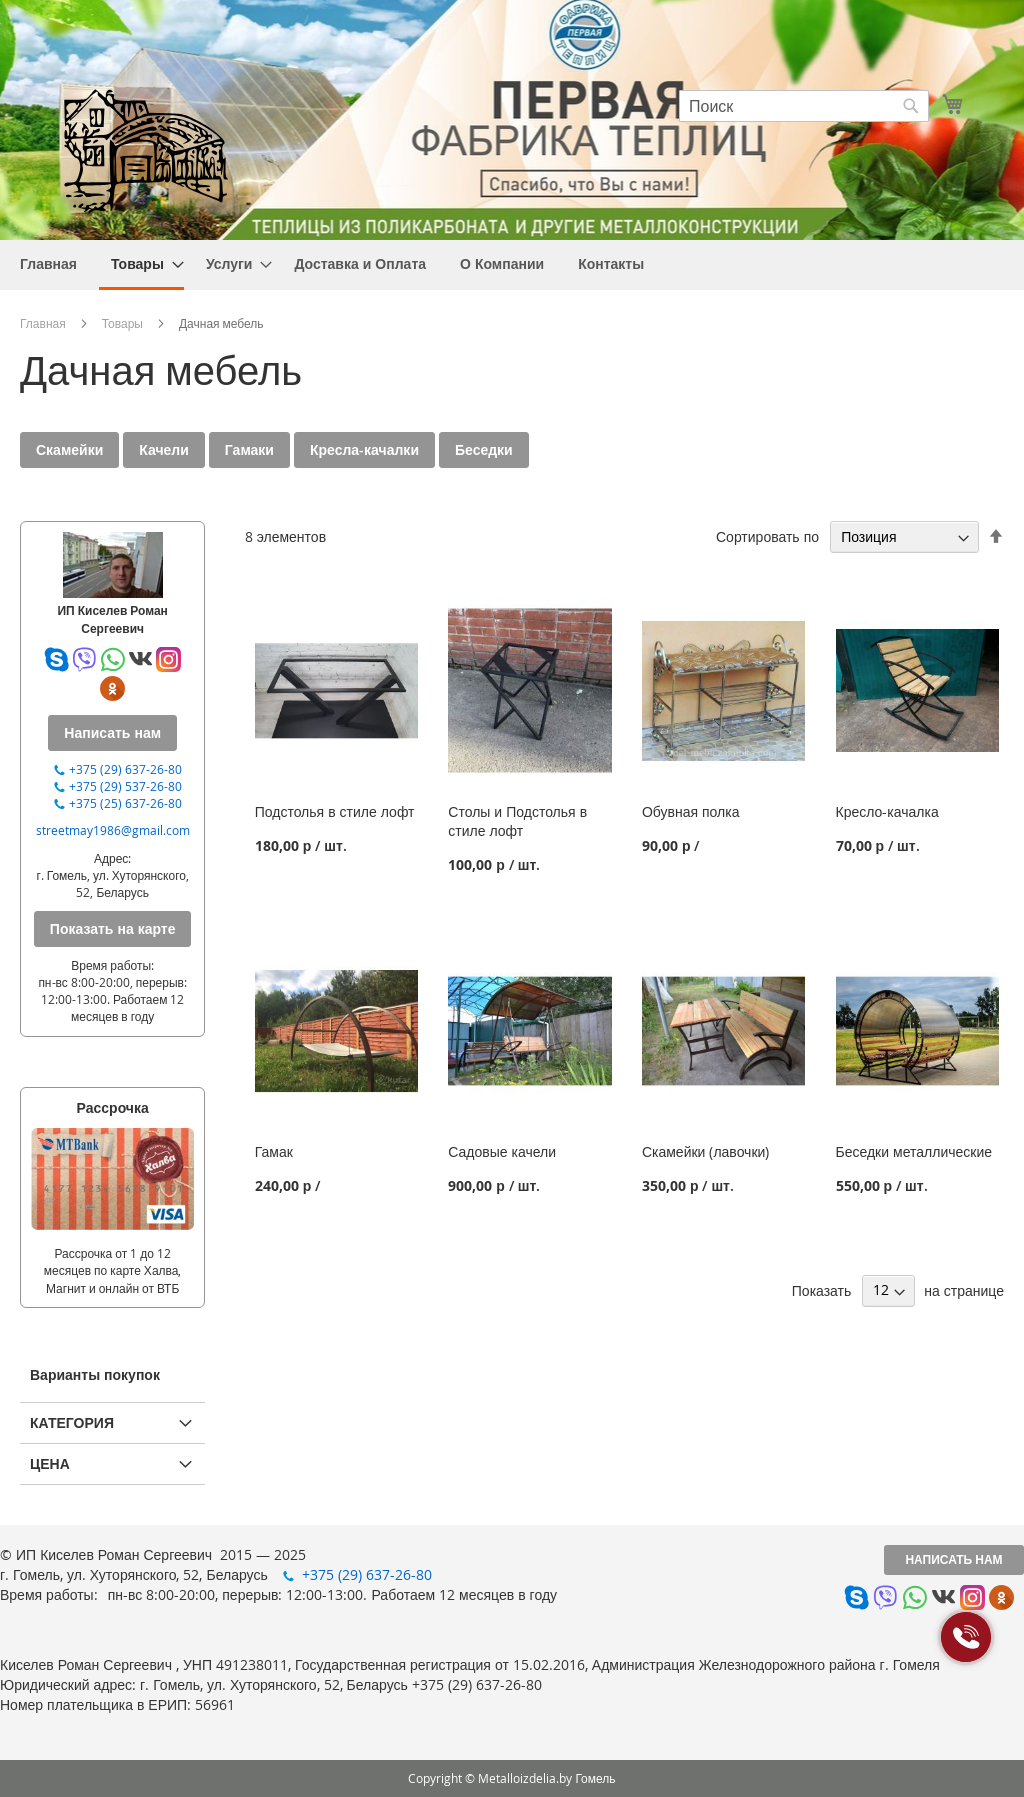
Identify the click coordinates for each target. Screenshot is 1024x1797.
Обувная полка (691, 811)
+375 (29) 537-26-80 (125, 786)
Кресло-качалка (887, 811)
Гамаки (249, 449)
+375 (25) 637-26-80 (125, 803)
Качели (164, 449)
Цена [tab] (50, 1463)
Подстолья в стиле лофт (335, 811)
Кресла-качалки (364, 449)
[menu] (512, 265)
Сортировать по (767, 536)
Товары (122, 323)
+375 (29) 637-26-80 (125, 769)
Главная (43, 323)
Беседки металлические (914, 1151)
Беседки (484, 449)
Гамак (274, 1151)
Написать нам (953, 1559)
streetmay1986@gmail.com (113, 830)
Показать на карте (113, 928)
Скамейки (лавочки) (705, 1151)
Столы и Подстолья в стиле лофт (517, 821)
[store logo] (145, 148)
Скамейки (69, 449)
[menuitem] (48, 263)
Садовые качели (502, 1151)
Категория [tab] (72, 1422)
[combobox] (804, 106)
